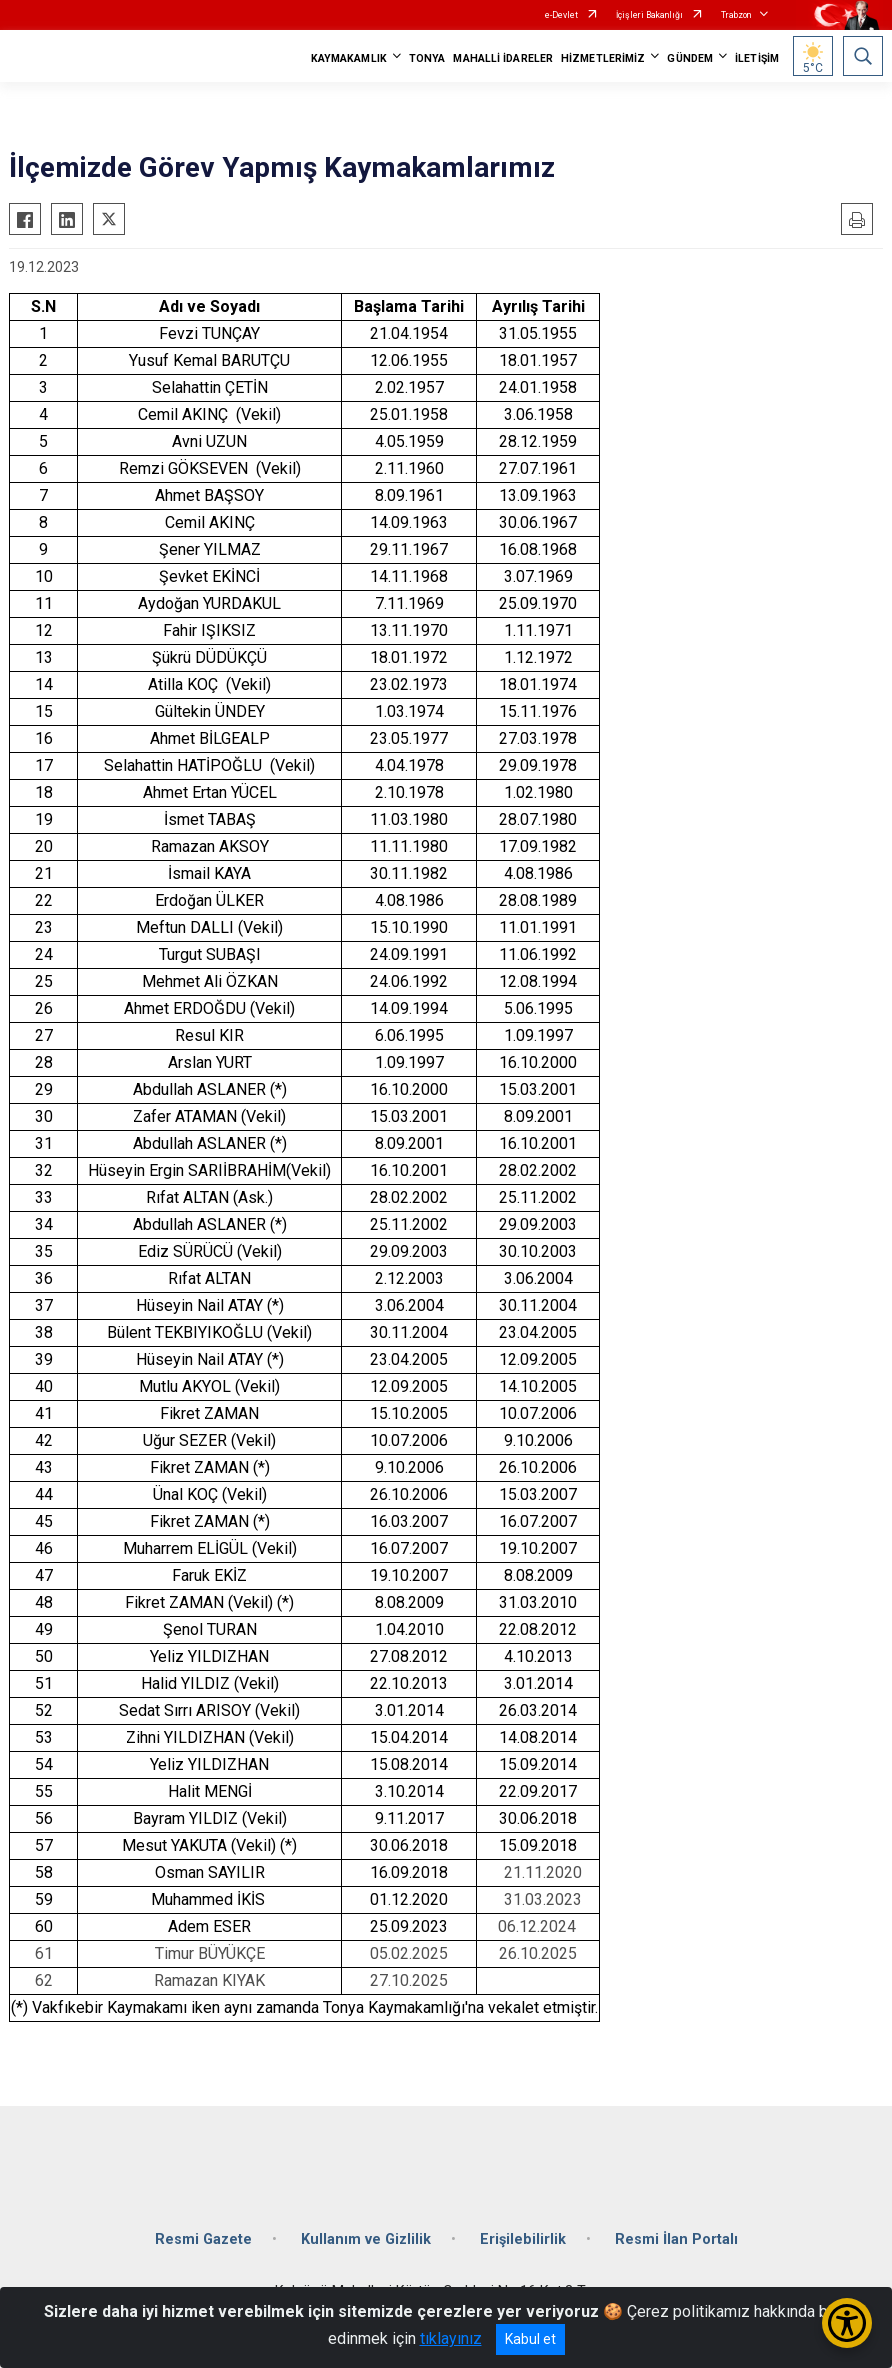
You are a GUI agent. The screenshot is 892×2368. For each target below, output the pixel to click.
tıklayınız (451, 2338)
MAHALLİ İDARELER (503, 58)
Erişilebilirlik (523, 2239)
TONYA (427, 58)
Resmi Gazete (203, 2239)
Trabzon (736, 15)
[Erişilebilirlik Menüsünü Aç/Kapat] (847, 2323)
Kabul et (530, 2339)
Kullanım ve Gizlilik (366, 2239)
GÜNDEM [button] (690, 58)
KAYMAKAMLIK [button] (349, 58)
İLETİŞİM (757, 58)
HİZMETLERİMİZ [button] (603, 58)
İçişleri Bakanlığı (649, 15)
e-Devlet (561, 15)
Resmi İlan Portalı (676, 2239)
